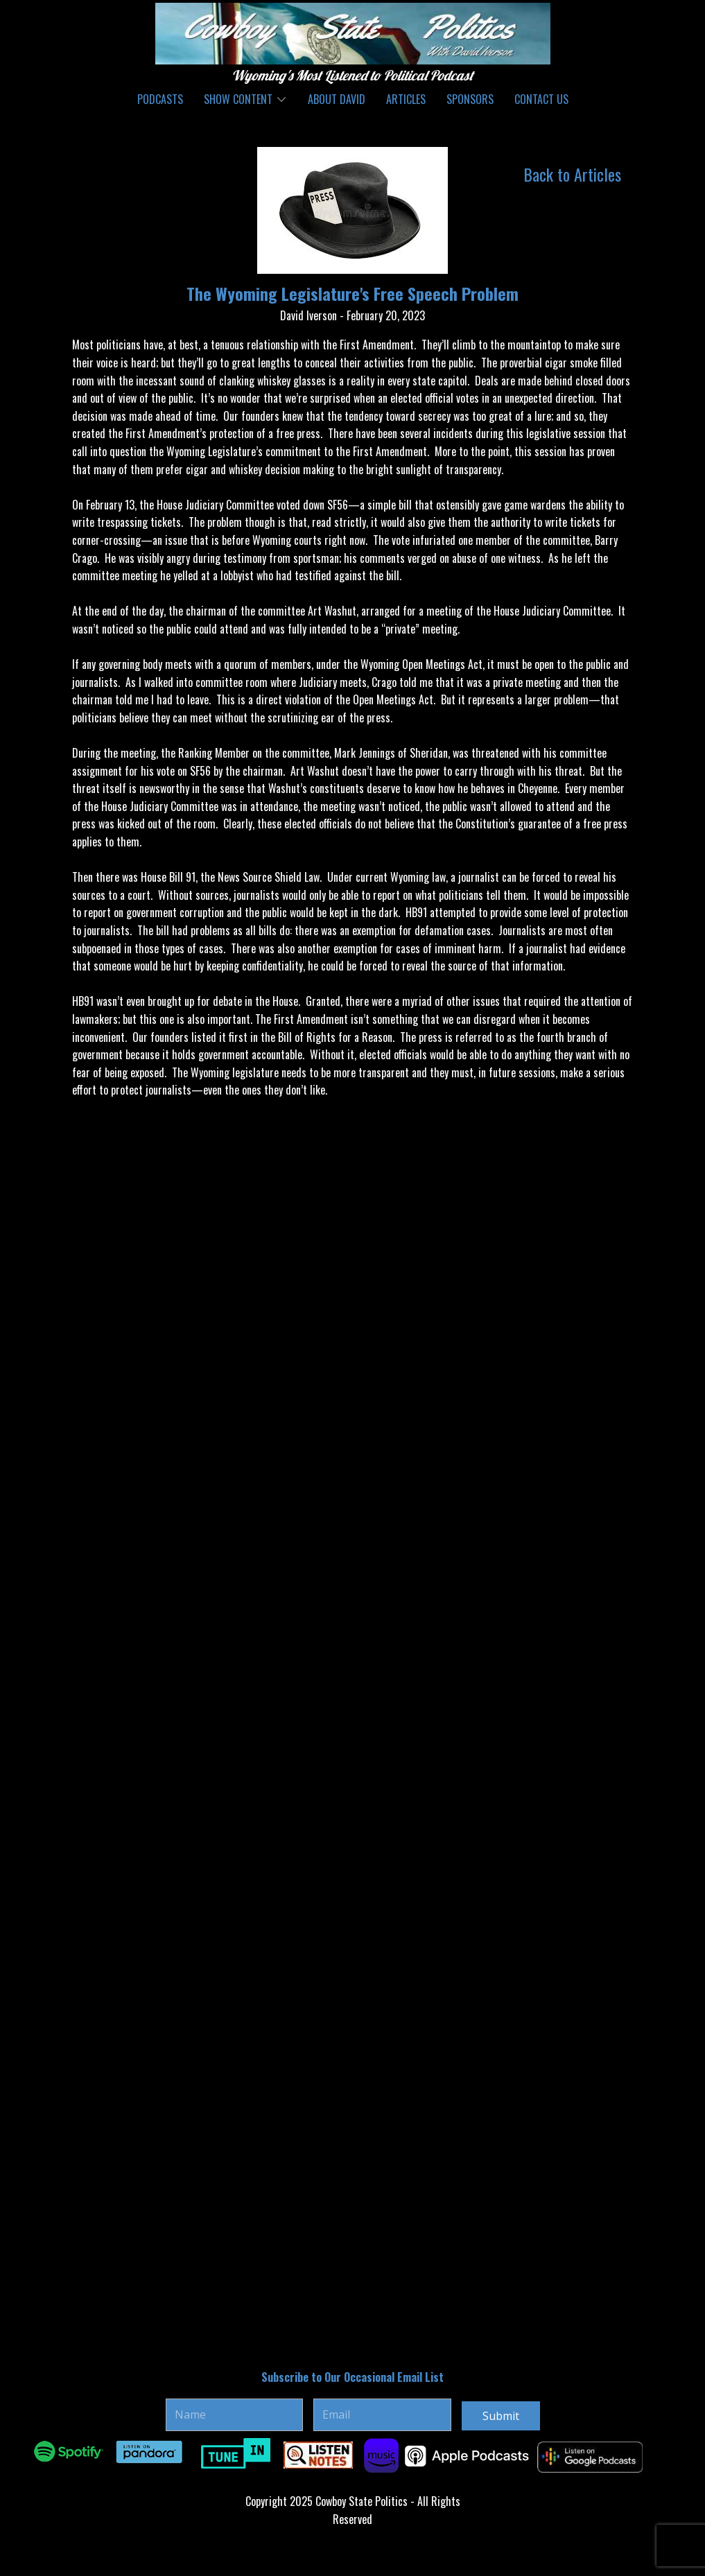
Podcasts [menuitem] (160, 99)
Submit (500, 2415)
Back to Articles (572, 174)
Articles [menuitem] (406, 99)
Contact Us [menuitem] (541, 99)
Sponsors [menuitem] (470, 99)
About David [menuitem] (336, 99)
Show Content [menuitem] (238, 99)
